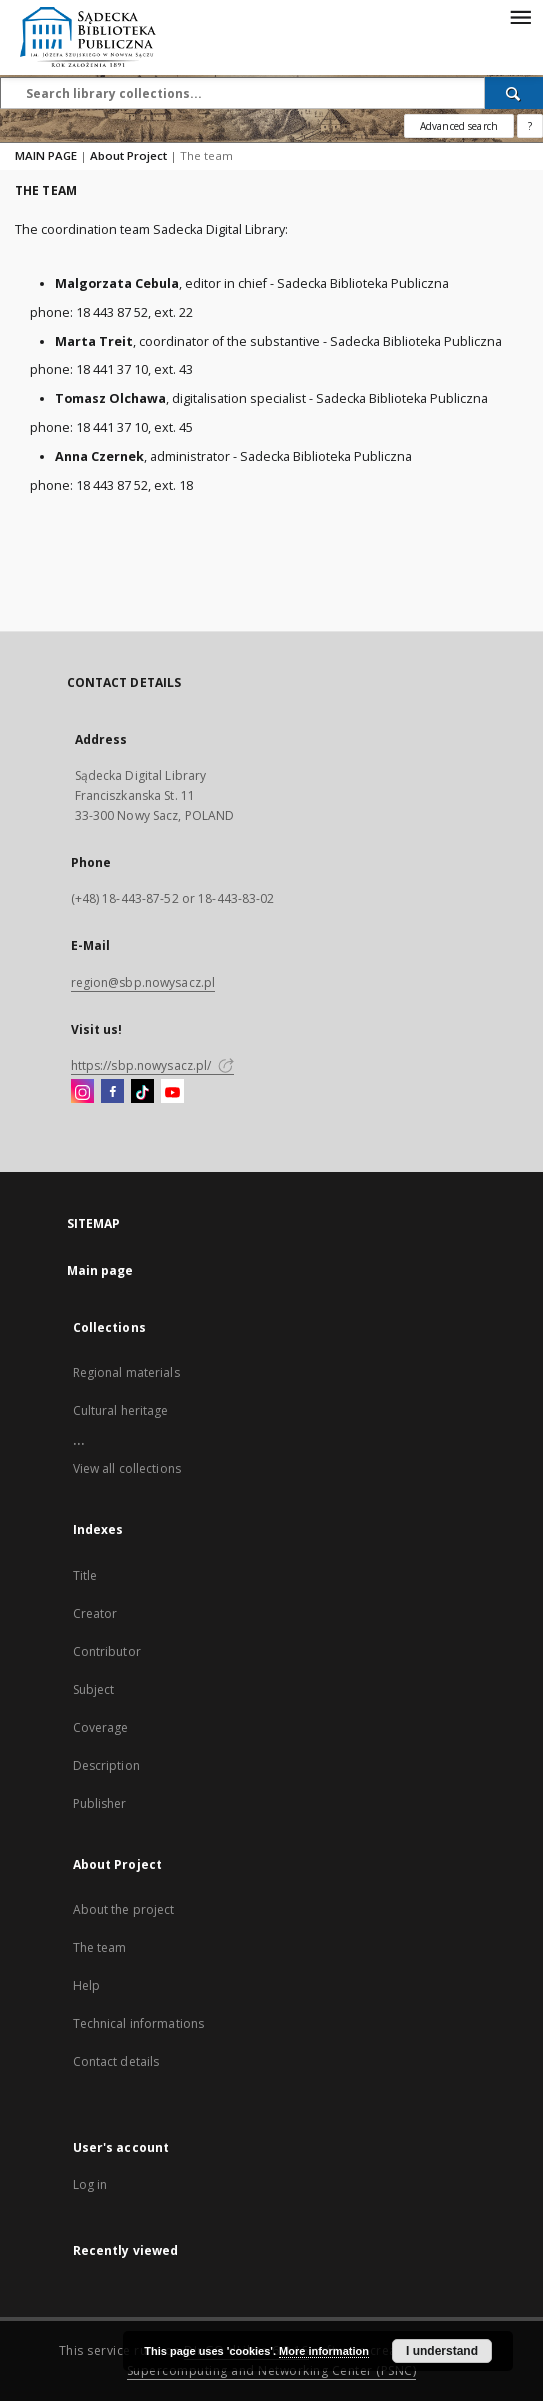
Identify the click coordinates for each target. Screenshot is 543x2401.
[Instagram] (82, 1092)
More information (324, 2351)
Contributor (107, 1651)
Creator (95, 1613)
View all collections (127, 1468)
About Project (128, 155)
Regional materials (126, 1372)
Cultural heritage (121, 1410)
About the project (124, 1909)
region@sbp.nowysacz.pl (143, 982)
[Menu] (520, 16)
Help (86, 1985)
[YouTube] (172, 1092)
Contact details (116, 2061)
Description (106, 1765)
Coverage (101, 1727)
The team (100, 1947)
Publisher (100, 1803)
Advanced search (459, 126)
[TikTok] (142, 1092)
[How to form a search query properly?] (530, 126)
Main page (100, 1270)
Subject (94, 1689)
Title (85, 1575)
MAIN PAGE (46, 155)
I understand (442, 2351)
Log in (90, 2184)
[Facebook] (112, 1092)
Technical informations (139, 2023)
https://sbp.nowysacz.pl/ (152, 1065)
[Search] (514, 93)
